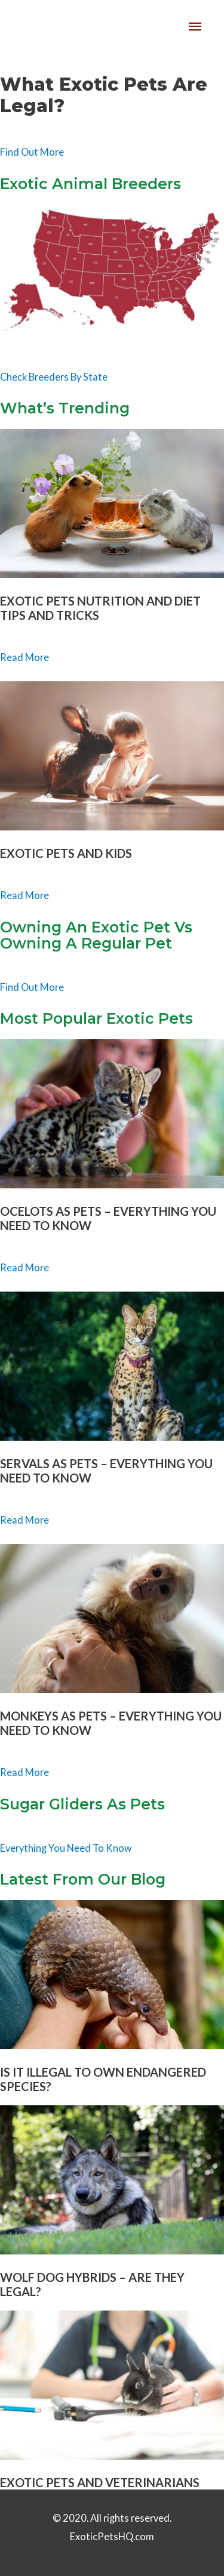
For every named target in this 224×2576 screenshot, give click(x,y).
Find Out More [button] (32, 151)
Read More (24, 657)
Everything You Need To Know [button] (66, 1848)
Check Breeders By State (54, 376)
